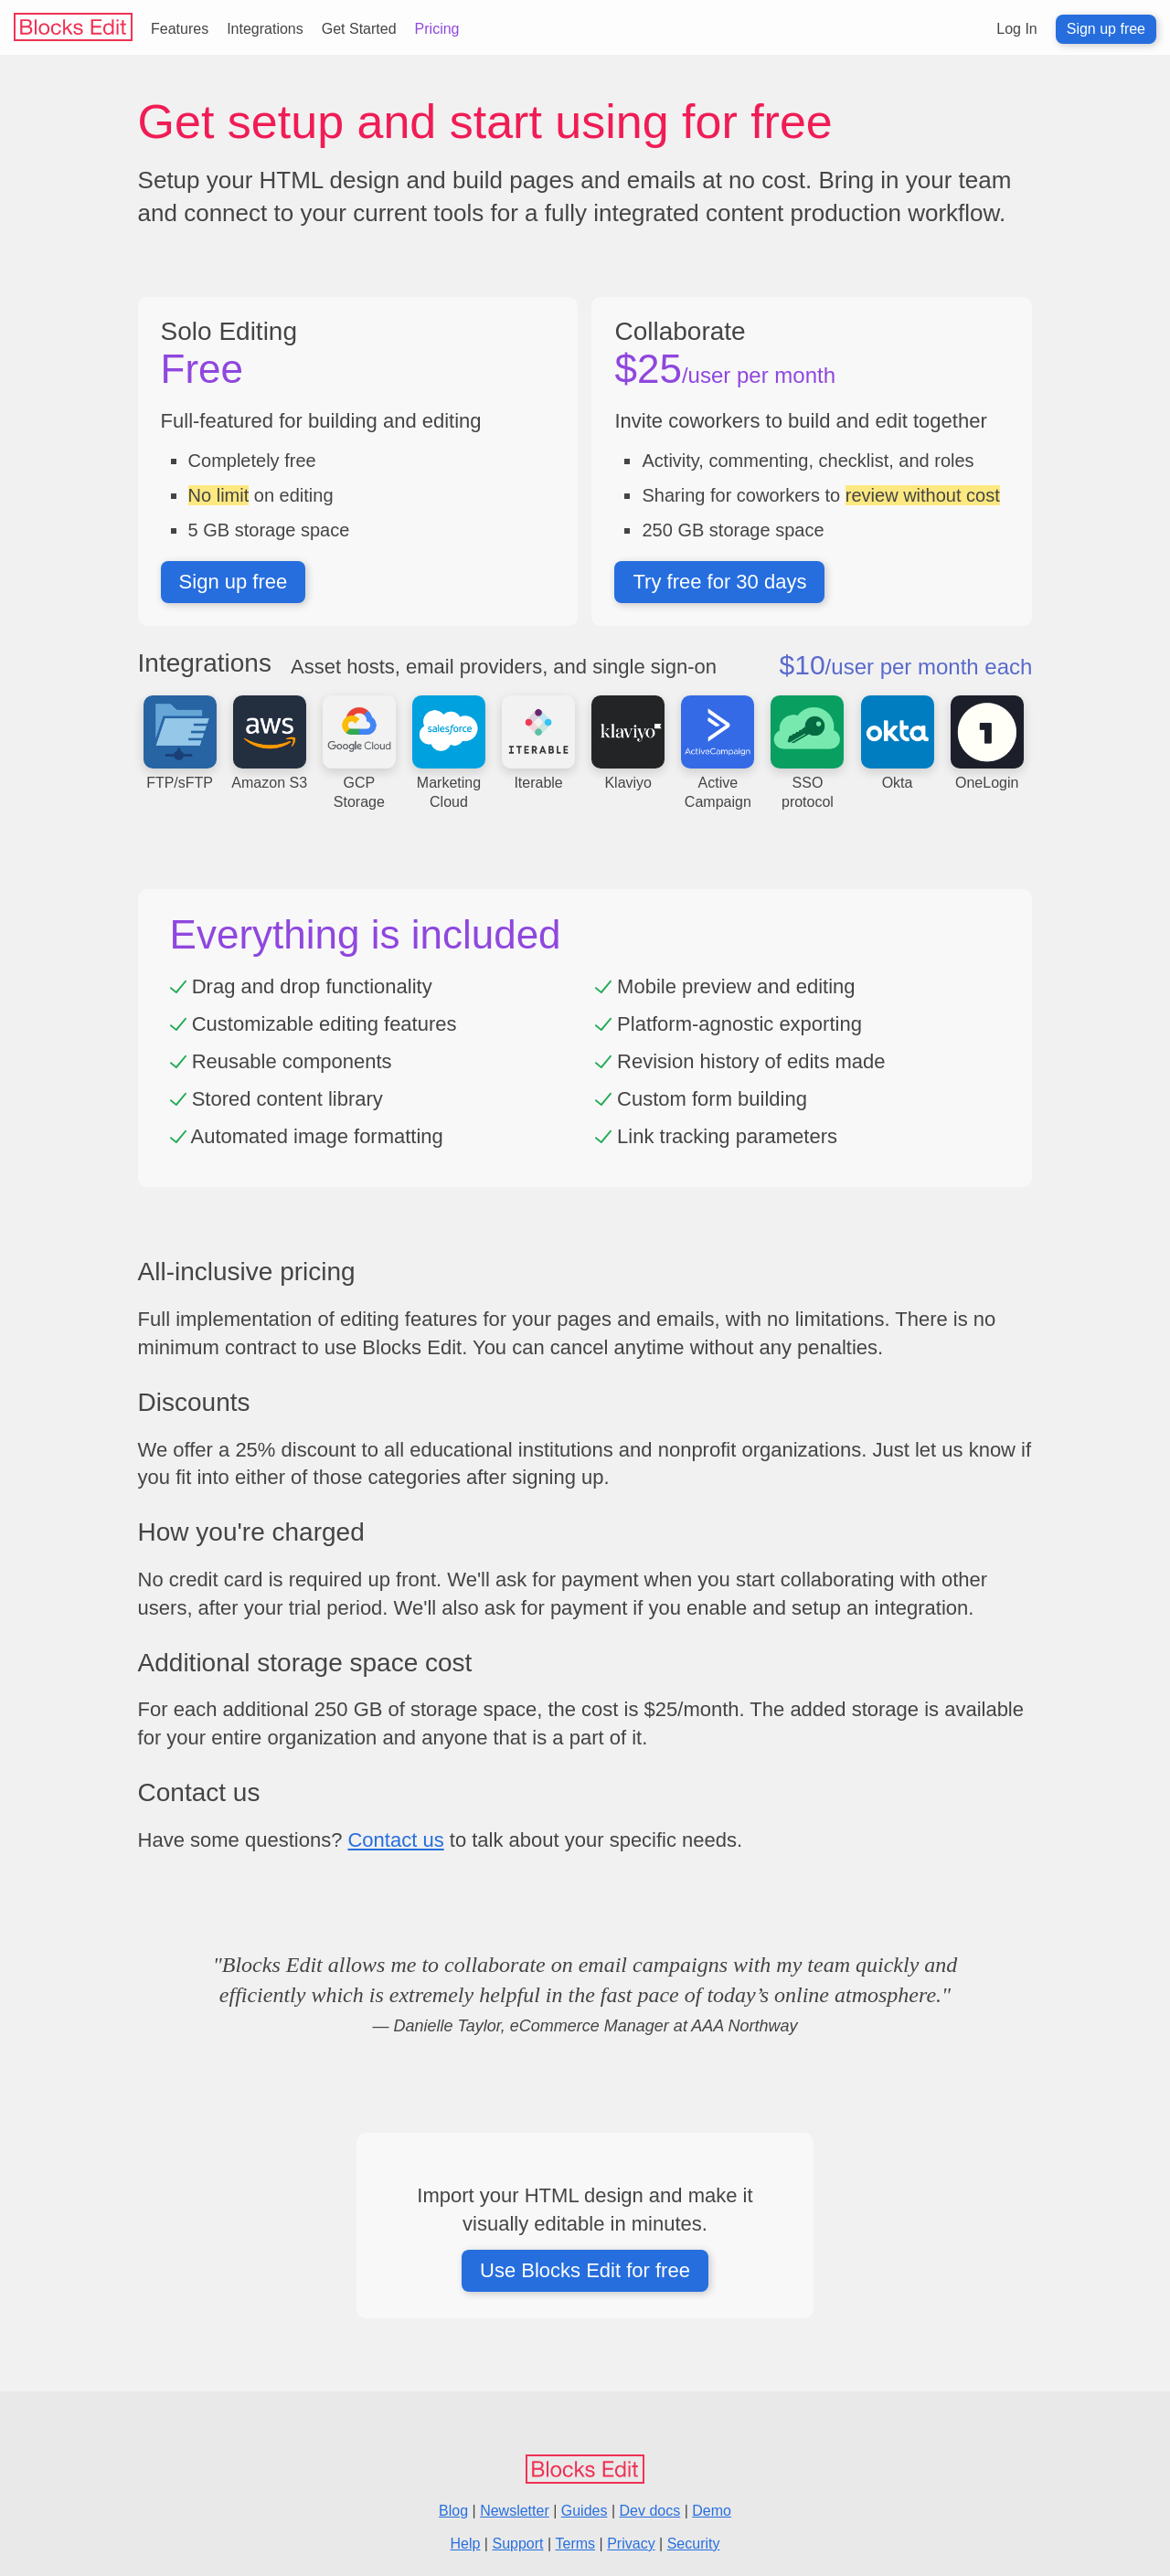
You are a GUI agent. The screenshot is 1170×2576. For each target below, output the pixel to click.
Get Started (359, 29)
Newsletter (514, 2510)
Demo (711, 2510)
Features (179, 29)
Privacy (630, 2543)
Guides (584, 2510)
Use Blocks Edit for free (585, 2270)
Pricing (437, 29)
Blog (453, 2510)
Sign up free (1106, 29)
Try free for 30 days (719, 581)
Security (693, 2543)
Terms (576, 2543)
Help (466, 2543)
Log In (1016, 29)
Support (517, 2543)
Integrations (265, 29)
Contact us (395, 1840)
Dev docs (650, 2510)
